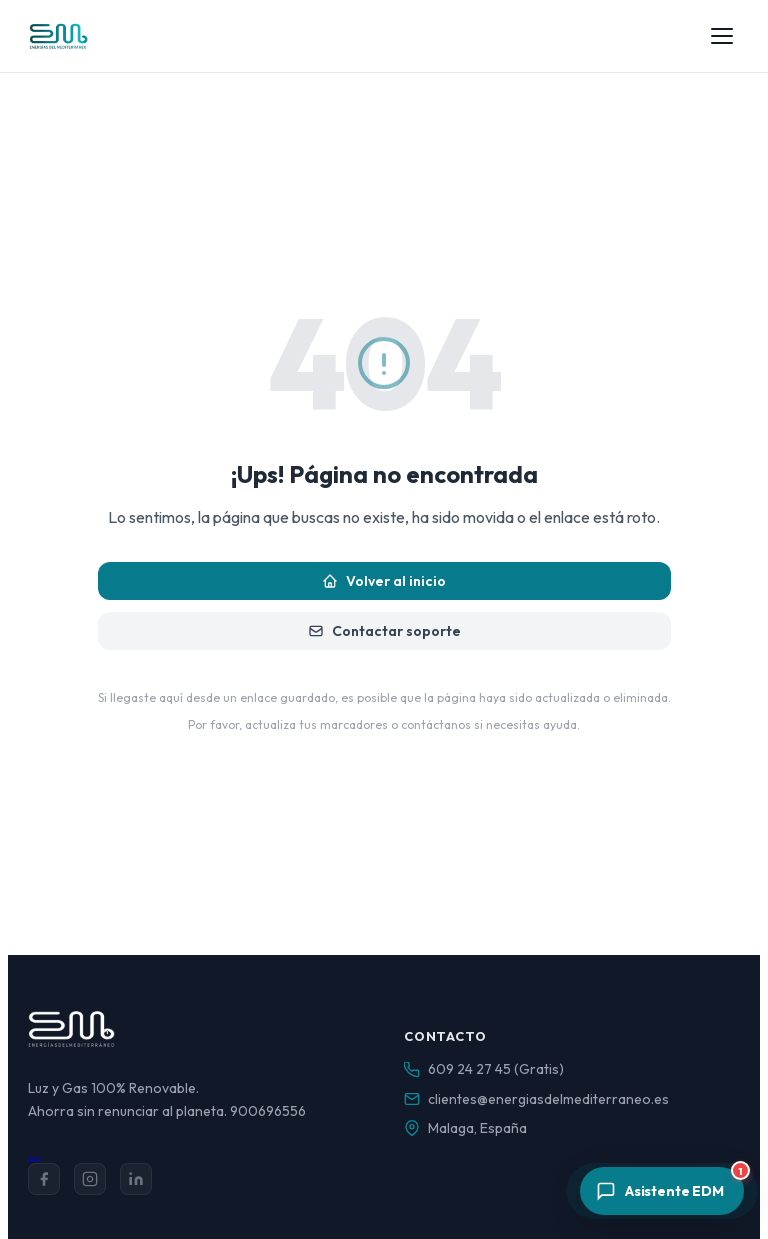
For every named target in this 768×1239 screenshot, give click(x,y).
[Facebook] (44, 1179)
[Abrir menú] (722, 36)
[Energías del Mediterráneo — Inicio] (58, 36)
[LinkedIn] (136, 1179)
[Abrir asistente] (662, 1191)
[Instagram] (90, 1179)
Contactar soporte (384, 631)
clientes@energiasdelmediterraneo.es (548, 1099)
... (34, 1153)
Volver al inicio (384, 581)
